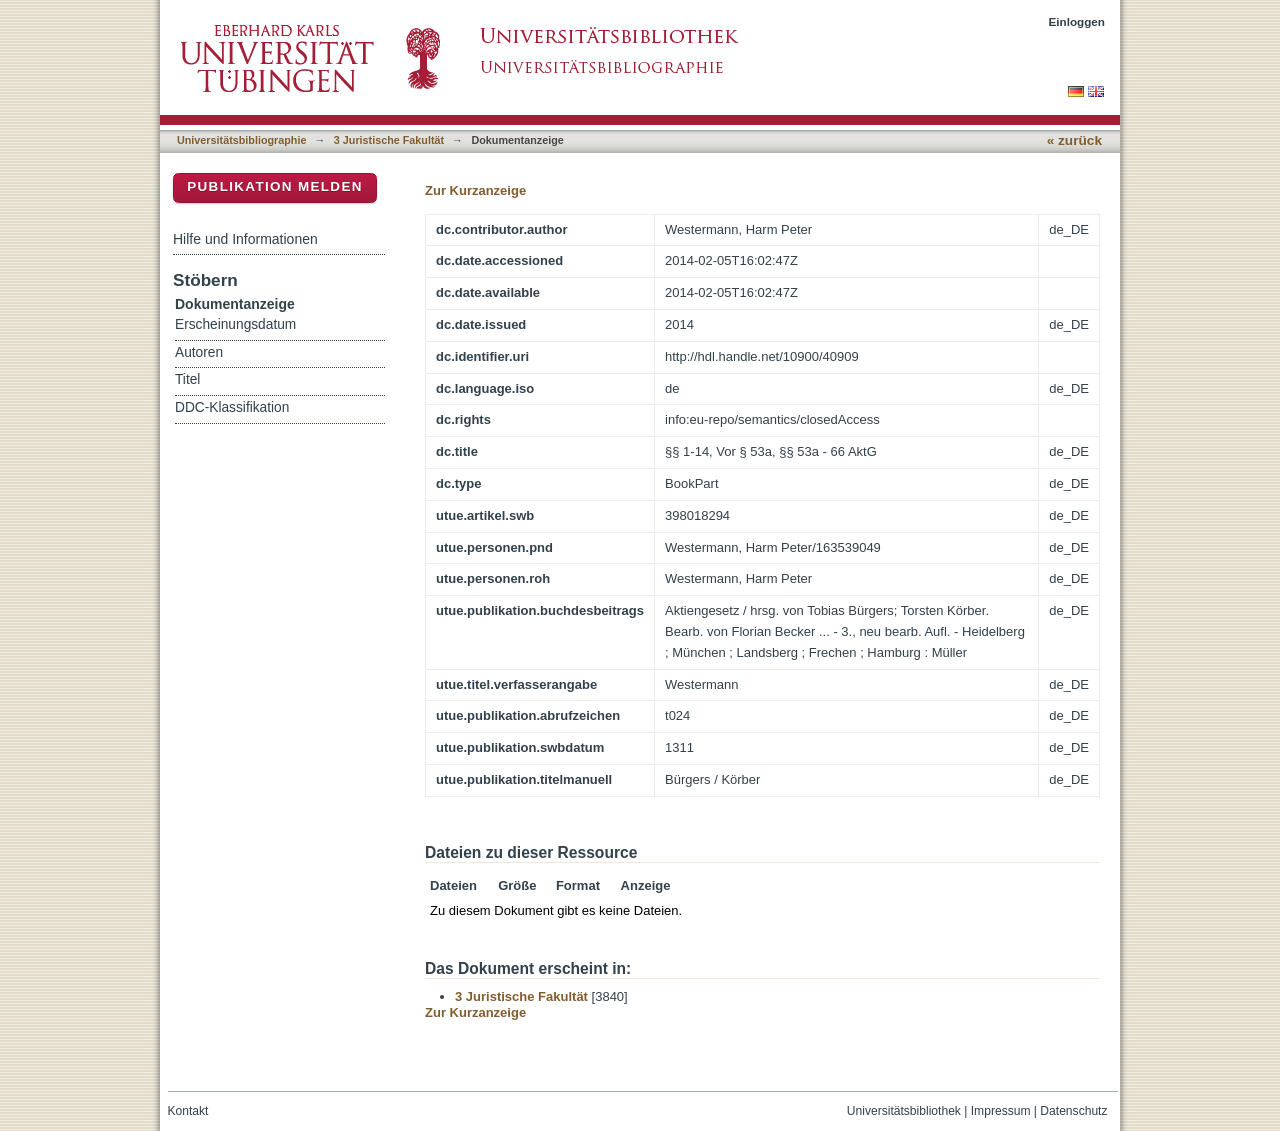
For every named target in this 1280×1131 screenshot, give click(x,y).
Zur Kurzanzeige (475, 190)
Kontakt (188, 1111)
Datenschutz (1073, 1111)
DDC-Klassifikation (232, 407)
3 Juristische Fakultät (389, 140)
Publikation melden (275, 186)
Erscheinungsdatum (235, 324)
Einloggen (1077, 21)
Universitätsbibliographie (241, 140)
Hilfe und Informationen (245, 239)
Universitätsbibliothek (904, 1111)
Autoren (199, 352)
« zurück (1074, 140)
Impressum (1001, 1111)
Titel (187, 379)
